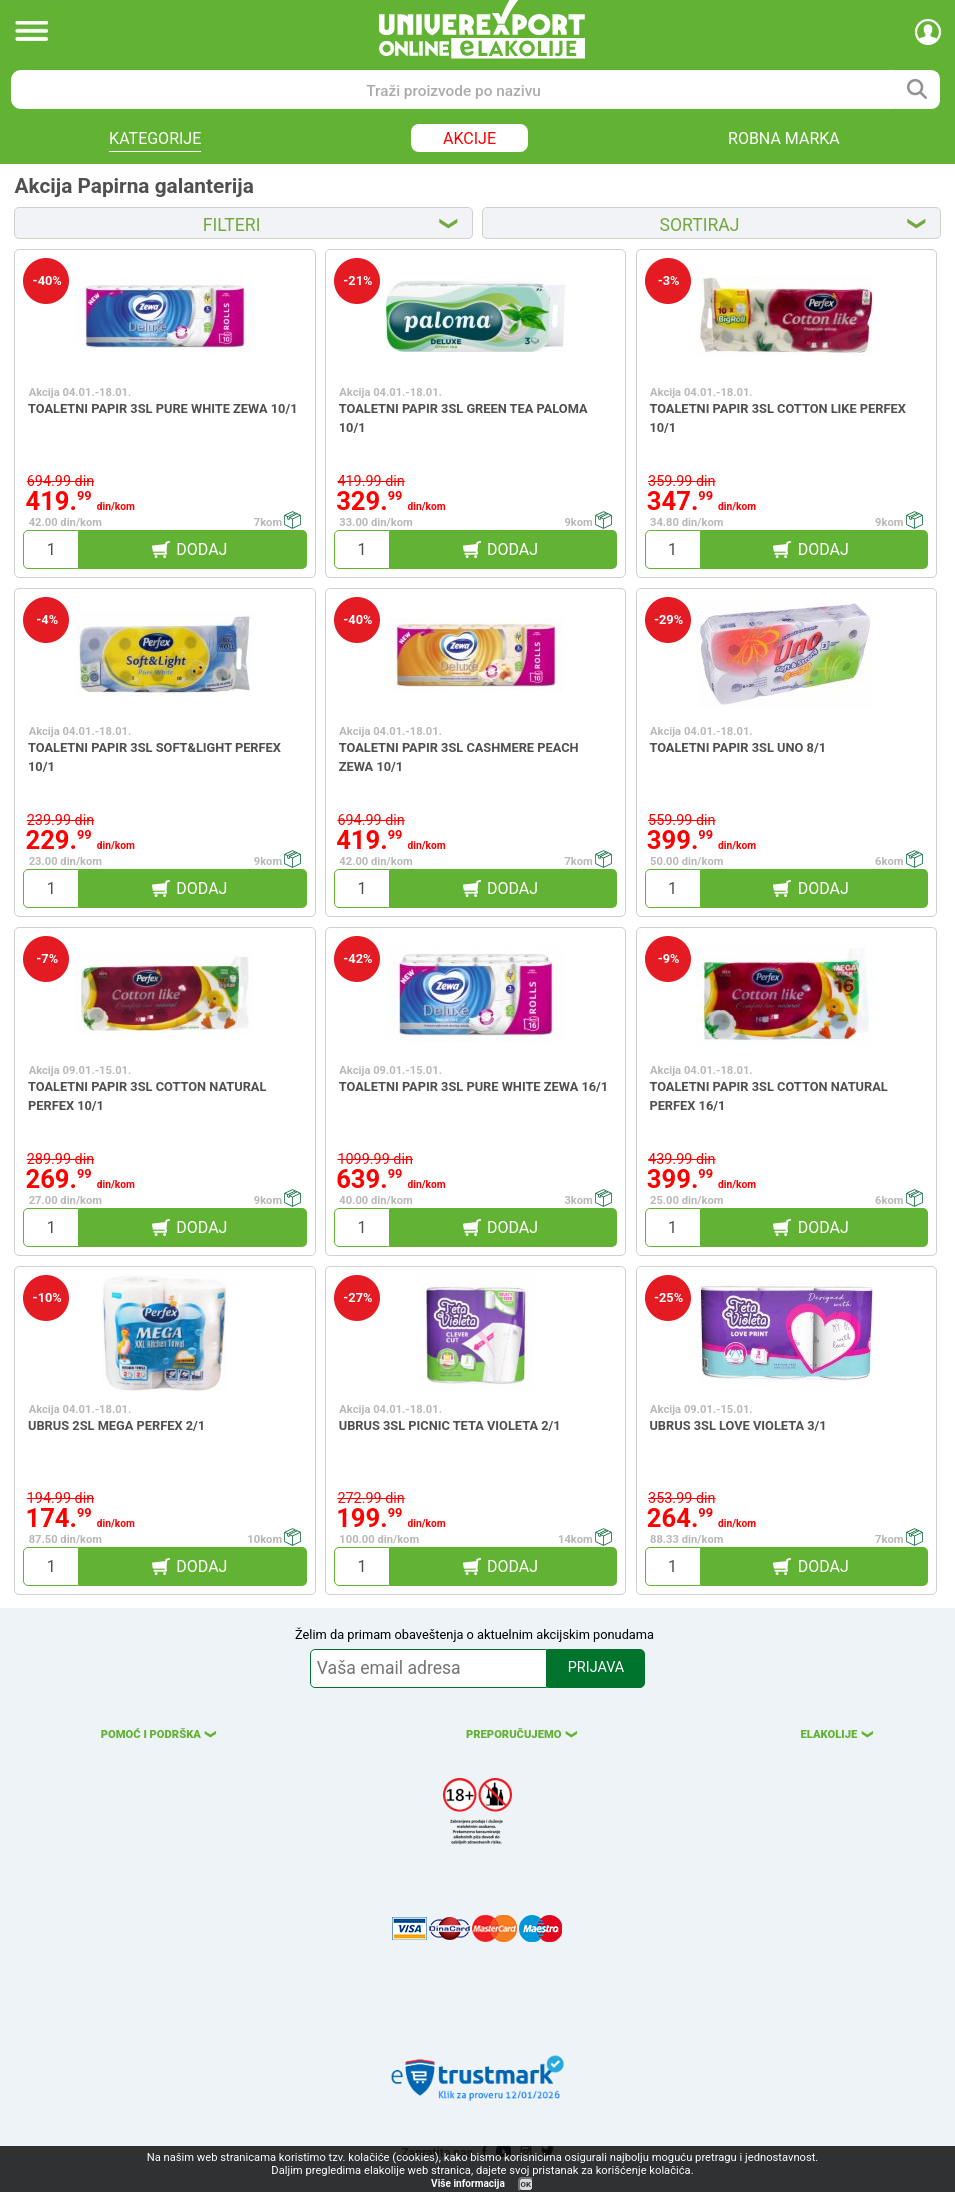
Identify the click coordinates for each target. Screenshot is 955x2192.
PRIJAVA (596, 1667)
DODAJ (201, 549)
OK (526, 2184)
